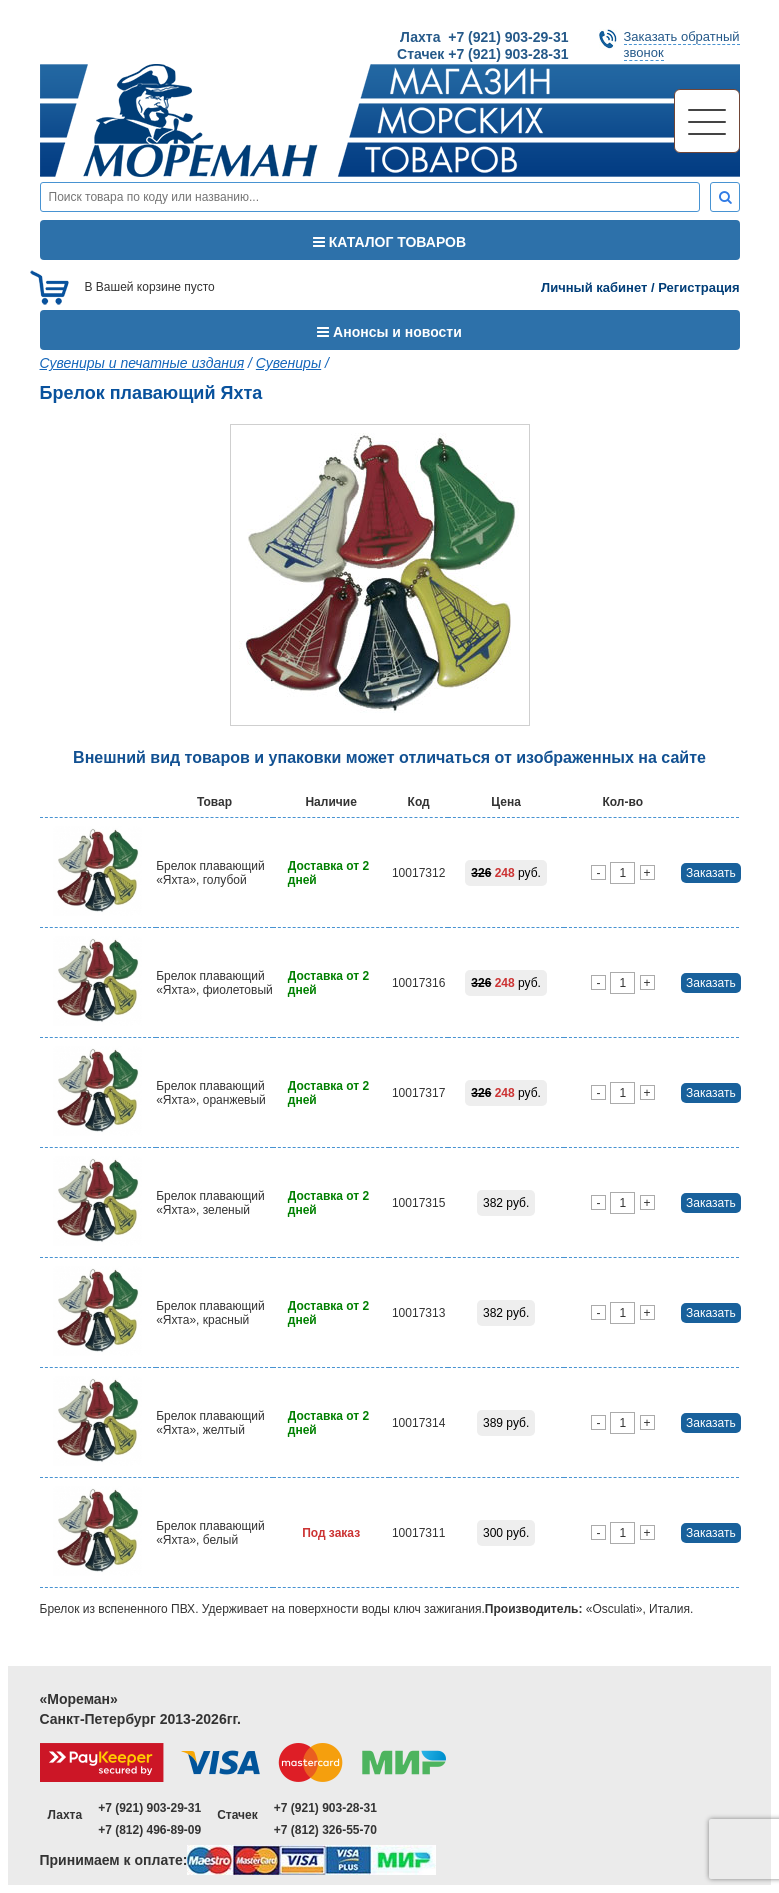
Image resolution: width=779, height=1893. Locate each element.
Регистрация (698, 287)
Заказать (711, 873)
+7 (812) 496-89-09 (149, 1830)
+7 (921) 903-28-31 (325, 1808)
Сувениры (288, 363)
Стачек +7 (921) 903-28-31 (482, 54)
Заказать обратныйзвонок (682, 44)
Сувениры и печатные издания (142, 363)
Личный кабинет (594, 287)
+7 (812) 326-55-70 (325, 1830)
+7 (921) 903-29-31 (149, 1808)
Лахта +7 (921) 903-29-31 (484, 37)
